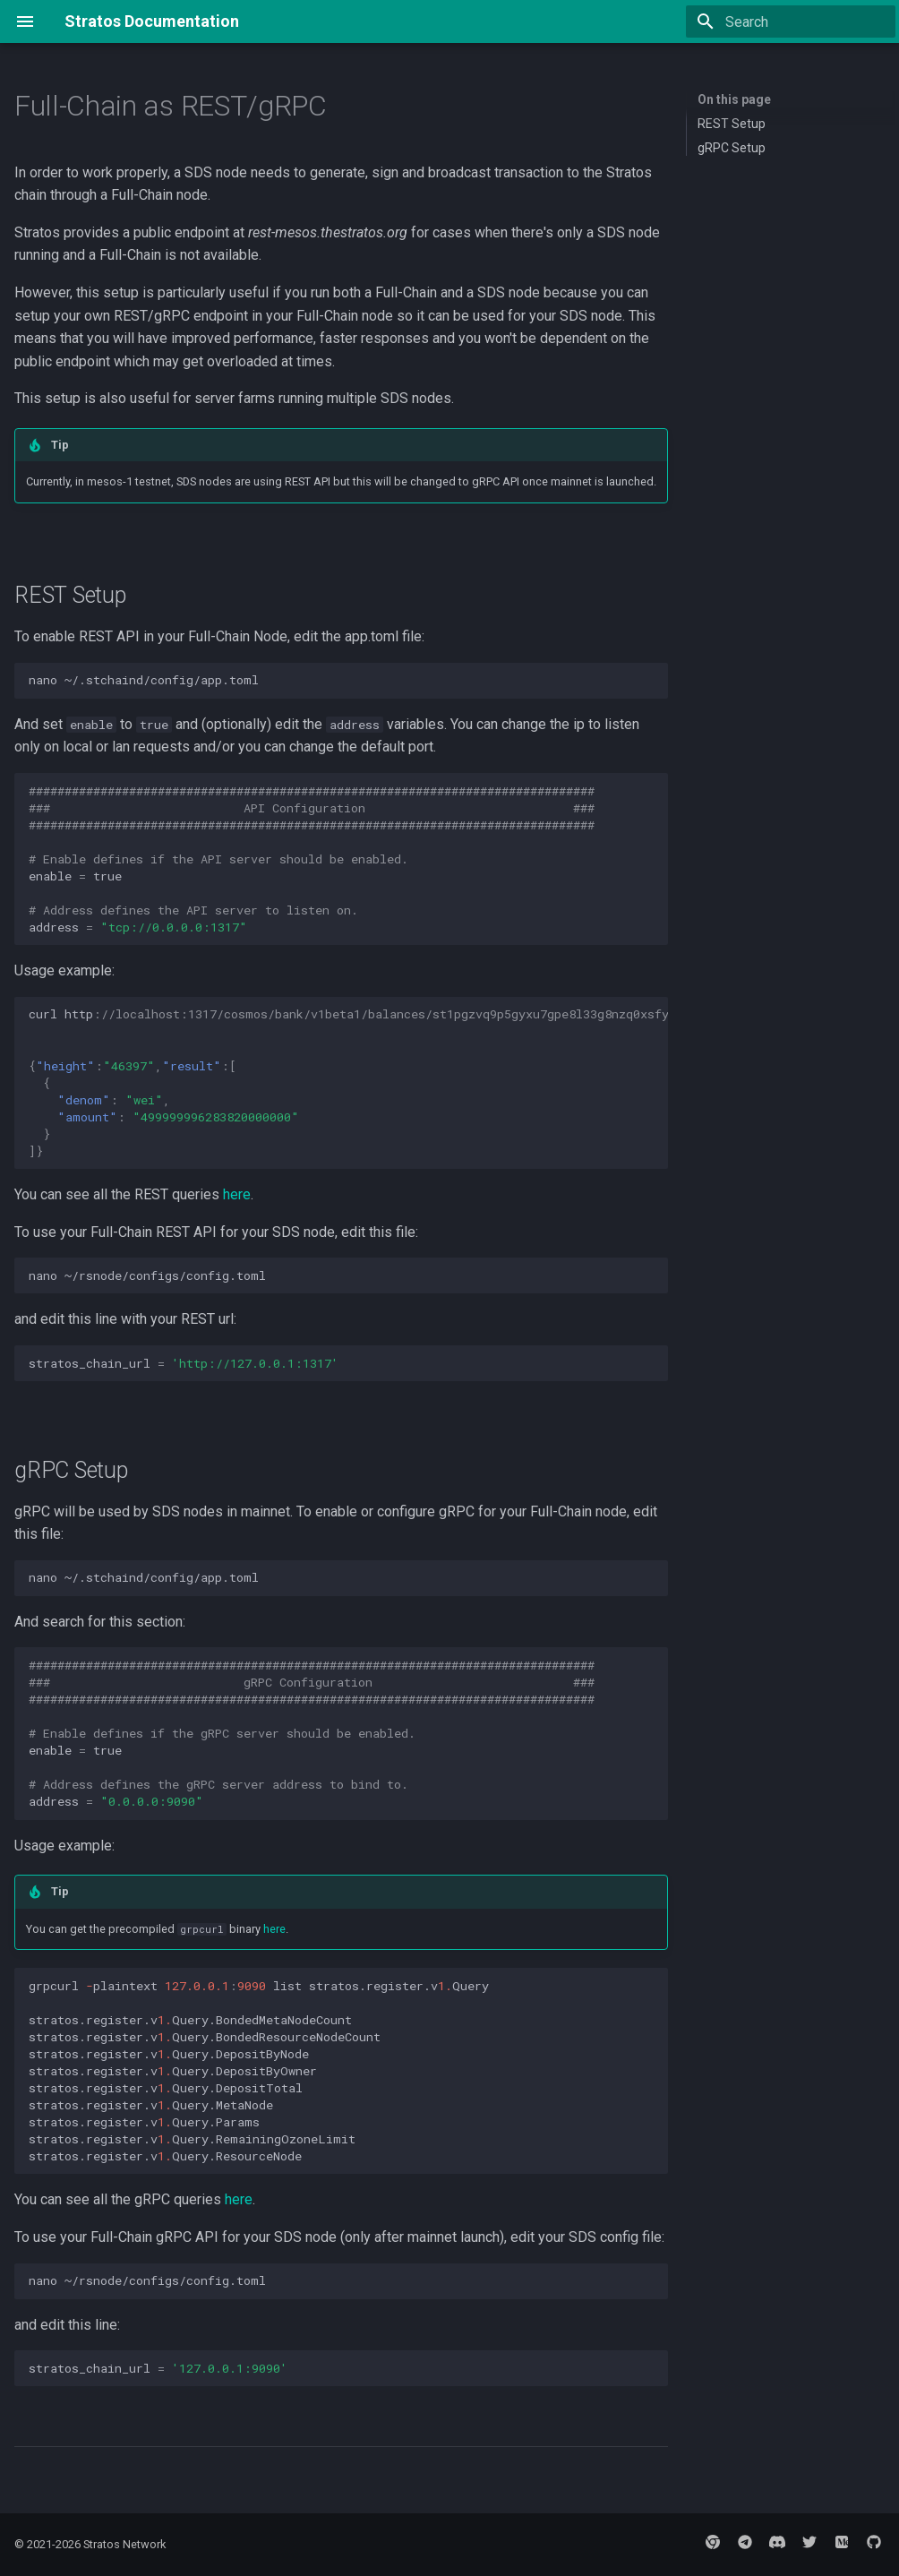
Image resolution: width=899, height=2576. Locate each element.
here (237, 1194)
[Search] (790, 21)
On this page (734, 99)
